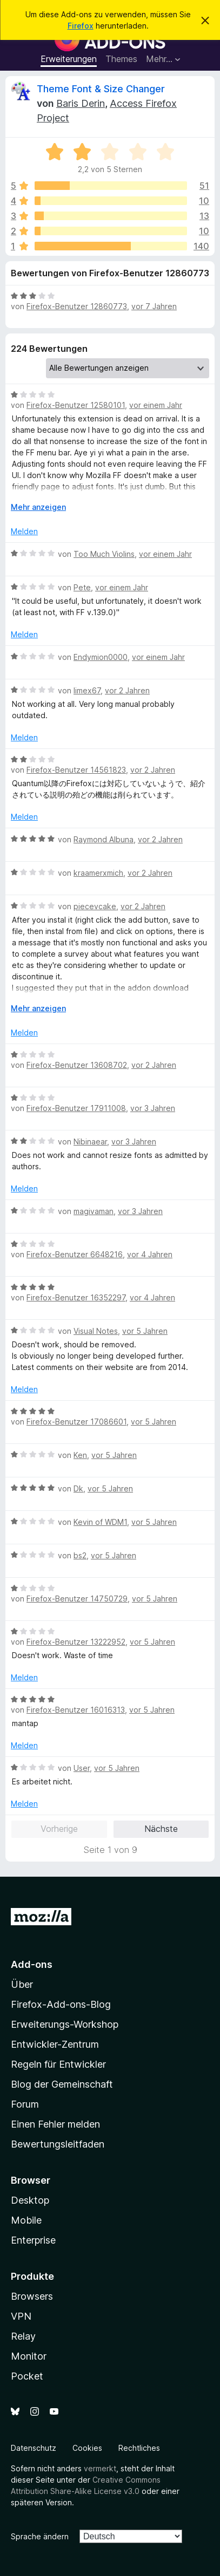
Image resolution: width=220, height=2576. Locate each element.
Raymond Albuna (104, 839)
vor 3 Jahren (152, 1108)
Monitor (28, 2356)
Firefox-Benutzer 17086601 (76, 1421)
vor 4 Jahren (149, 1254)
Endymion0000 (101, 657)
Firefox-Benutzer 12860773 (76, 306)
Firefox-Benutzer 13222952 (75, 1641)
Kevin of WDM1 (100, 1521)
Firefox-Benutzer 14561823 (76, 769)
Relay (23, 2336)
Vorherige (59, 1828)
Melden (24, 531)
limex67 (87, 690)
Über (22, 1984)
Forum (25, 2104)
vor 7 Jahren (154, 306)
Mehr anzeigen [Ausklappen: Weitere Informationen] (38, 507)
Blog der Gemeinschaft (62, 2084)
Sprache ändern (40, 2536)
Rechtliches (139, 2447)
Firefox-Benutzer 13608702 (76, 1064)
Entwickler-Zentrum (55, 2044)
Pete (82, 587)
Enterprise (33, 2240)
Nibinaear (90, 1141)
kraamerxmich (98, 872)
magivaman (94, 1211)
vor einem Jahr (155, 405)
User (82, 1768)
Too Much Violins (104, 553)
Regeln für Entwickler (58, 2064)
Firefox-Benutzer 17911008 (76, 1108)
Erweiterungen (69, 58)
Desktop (30, 2200)
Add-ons (31, 1964)
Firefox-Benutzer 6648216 (74, 1254)
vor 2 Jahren (127, 690)
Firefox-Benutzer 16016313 (75, 1709)
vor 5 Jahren (145, 1330)
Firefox (81, 25)
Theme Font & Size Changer (101, 88)
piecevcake (95, 906)
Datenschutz (33, 2447)
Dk (78, 1488)
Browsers (32, 2296)
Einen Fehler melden (55, 2124)
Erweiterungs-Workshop (64, 2024)
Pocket (27, 2376)
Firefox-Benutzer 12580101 (75, 405)
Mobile (26, 2220)
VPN (21, 2316)
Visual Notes (96, 1330)
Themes (121, 58)
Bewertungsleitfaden (57, 2144)
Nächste (161, 1828)
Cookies (87, 2447)
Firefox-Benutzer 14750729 (77, 1598)
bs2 (80, 1555)
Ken (80, 1455)
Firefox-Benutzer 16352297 (75, 1297)
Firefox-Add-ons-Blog (61, 2004)
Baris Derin (80, 103)
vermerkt (100, 2468)
